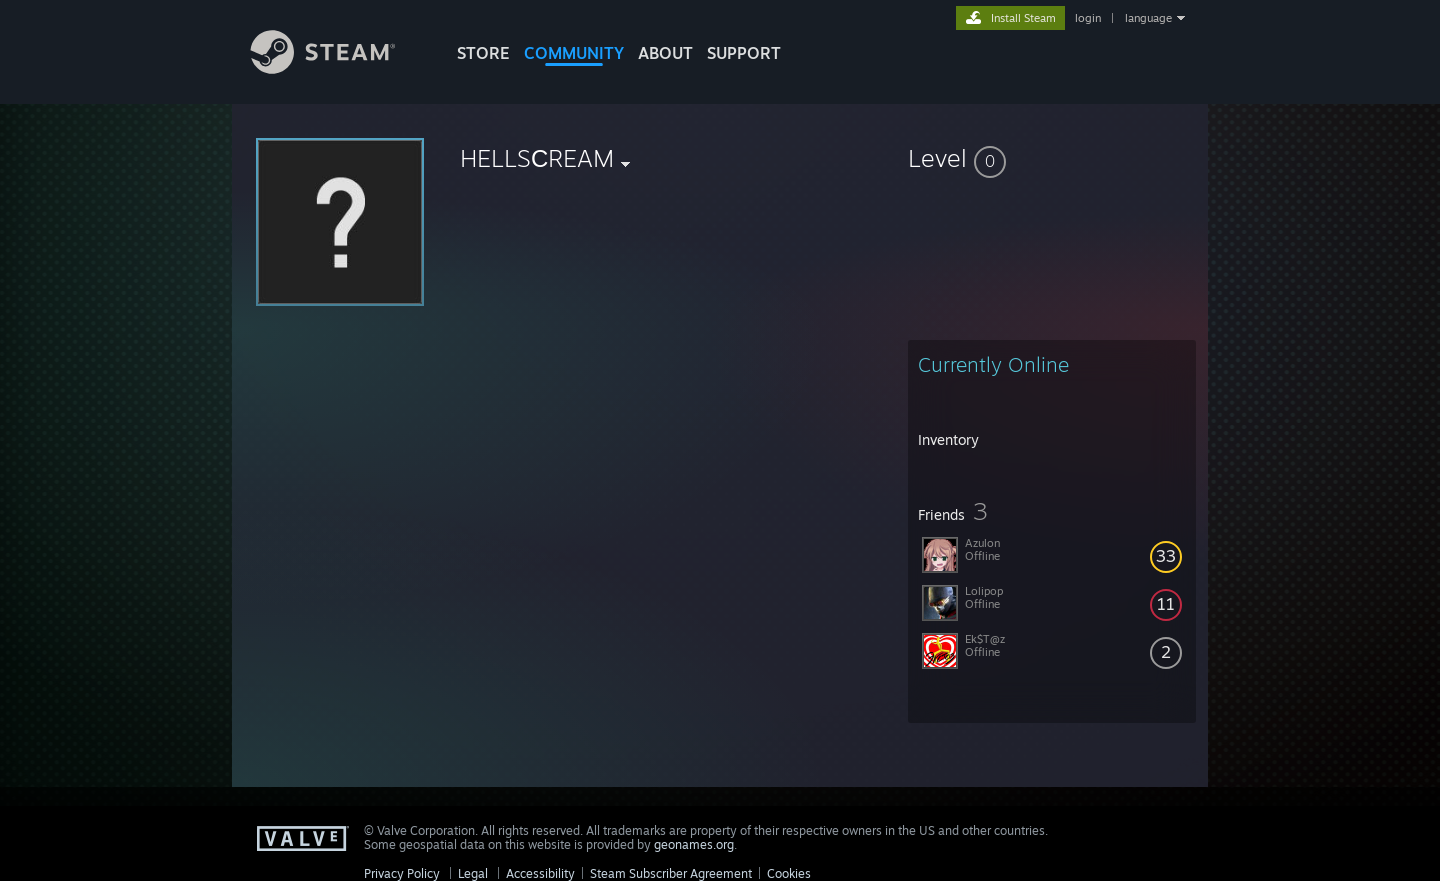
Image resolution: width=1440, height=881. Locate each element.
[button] (1052, 158)
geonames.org (694, 844)
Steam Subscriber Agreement (671, 873)
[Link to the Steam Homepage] (338, 68)
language (1148, 18)
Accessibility (540, 873)
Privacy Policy (402, 873)
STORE (483, 53)
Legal (473, 873)
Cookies (789, 873)
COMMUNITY (574, 53)
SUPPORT (744, 53)
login (1088, 18)
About (665, 53)
